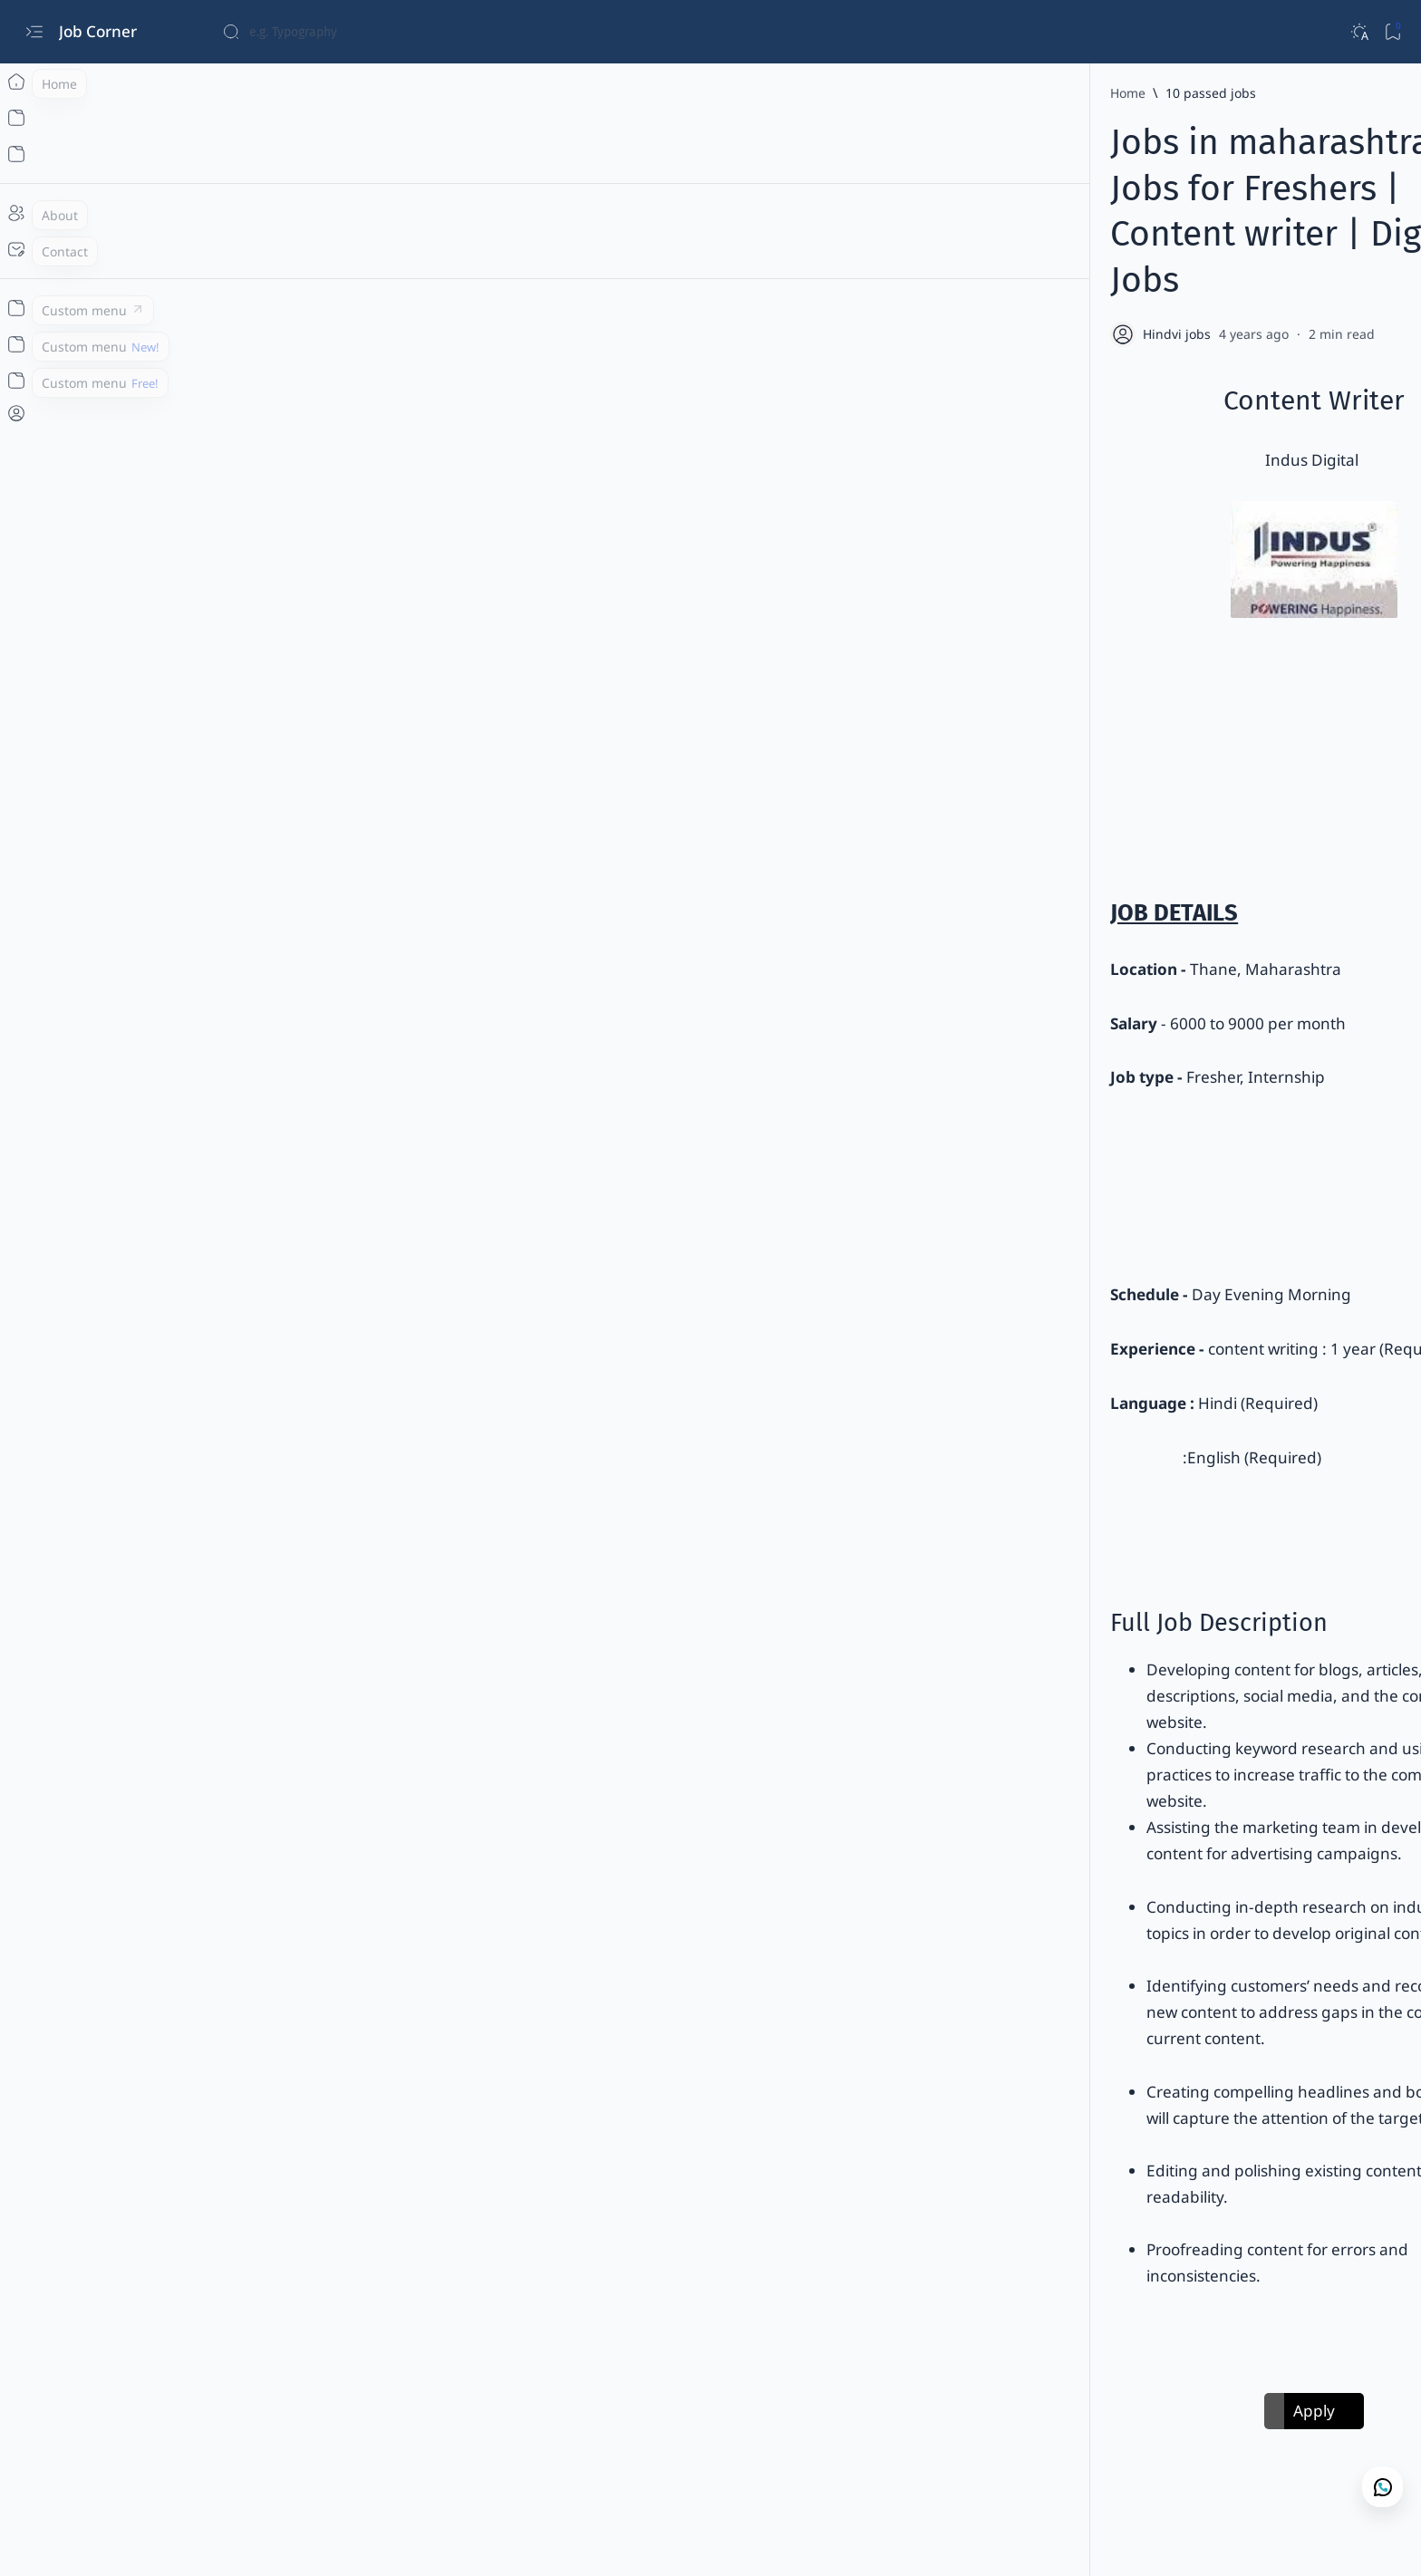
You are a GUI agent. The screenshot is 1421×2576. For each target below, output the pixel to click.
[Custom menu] (34, 308)
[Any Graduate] (726, 2324)
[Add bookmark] (1075, 242)
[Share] (1123, 242)
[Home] (34, 81)
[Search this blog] (358, 32)
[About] (34, 213)
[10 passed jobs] (437, 92)
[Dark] (1359, 32)
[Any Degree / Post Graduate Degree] (559, 2324)
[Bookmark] (1392, 32)
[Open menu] (34, 32)
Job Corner (99, 31)
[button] (810, 2324)
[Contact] (34, 249)
